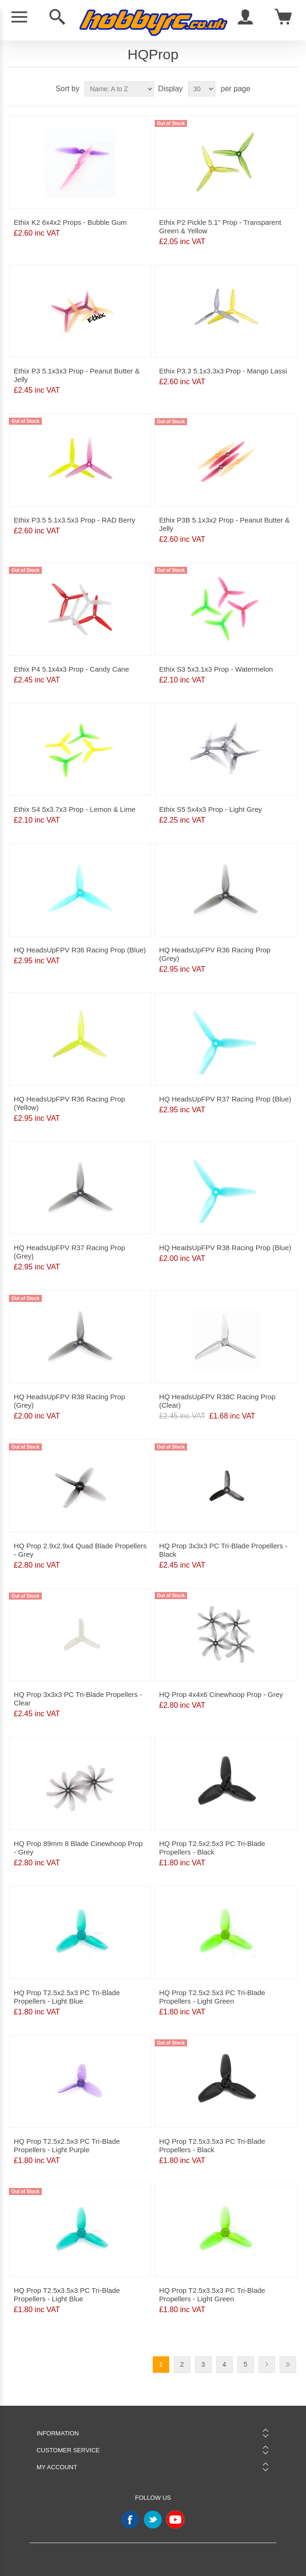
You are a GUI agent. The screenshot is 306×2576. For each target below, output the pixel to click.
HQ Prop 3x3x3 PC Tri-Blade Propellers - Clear (78, 1698)
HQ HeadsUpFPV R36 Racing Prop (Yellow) (69, 1103)
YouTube (175, 2519)
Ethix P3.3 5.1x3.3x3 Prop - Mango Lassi (223, 371)
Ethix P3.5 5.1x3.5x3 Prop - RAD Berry (74, 520)
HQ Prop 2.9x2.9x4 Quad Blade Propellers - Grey (80, 1550)
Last (288, 2364)
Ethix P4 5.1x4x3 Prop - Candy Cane (71, 669)
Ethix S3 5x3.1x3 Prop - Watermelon (216, 669)
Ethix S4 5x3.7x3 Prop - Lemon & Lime (74, 809)
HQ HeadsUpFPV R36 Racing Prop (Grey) (215, 954)
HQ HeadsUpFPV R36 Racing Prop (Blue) (80, 950)
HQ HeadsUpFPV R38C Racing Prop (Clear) (217, 1401)
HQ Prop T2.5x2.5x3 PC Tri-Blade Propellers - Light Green (212, 1997)
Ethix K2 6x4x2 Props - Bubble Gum (70, 222)
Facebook (130, 2519)
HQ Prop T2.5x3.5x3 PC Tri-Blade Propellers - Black (212, 2145)
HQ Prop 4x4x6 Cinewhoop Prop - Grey (221, 1694)
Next (267, 2364)
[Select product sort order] (119, 88)
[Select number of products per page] (201, 88)
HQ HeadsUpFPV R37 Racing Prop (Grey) (69, 1252)
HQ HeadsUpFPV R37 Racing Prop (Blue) (225, 1099)
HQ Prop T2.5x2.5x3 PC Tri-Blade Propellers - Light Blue (67, 1997)
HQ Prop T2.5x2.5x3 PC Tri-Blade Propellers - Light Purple (67, 2145)
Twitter (153, 2519)
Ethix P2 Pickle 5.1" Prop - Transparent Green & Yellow (220, 226)
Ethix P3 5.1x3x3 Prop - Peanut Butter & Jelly (77, 375)
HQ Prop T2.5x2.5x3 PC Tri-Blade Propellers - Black (212, 1847)
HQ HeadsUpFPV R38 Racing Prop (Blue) (225, 1248)
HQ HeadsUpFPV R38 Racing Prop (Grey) (69, 1401)
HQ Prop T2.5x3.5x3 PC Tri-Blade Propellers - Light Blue (67, 2294)
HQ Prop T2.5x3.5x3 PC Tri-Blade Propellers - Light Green (212, 2294)
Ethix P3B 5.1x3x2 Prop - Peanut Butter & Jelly (224, 524)
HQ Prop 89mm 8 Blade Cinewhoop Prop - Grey (78, 1847)
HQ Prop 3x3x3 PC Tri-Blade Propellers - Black (223, 1550)
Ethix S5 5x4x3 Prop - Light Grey (210, 809)
